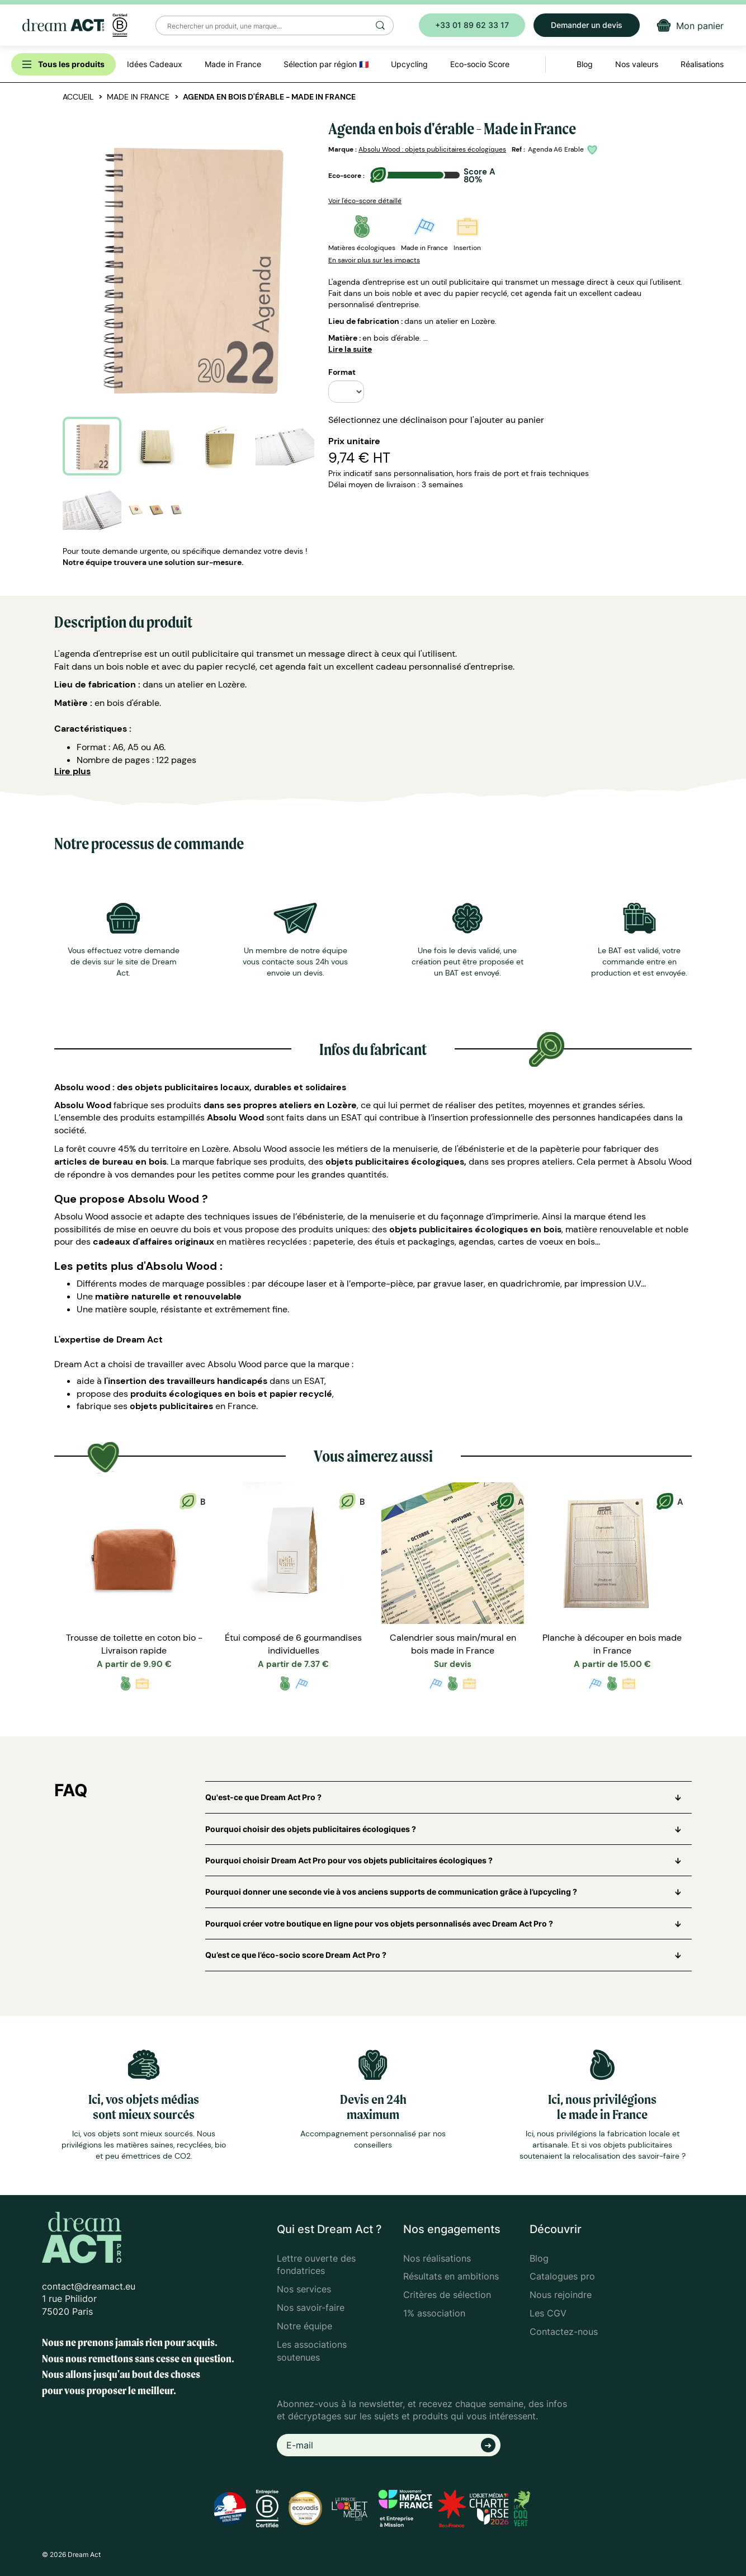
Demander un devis (586, 25)
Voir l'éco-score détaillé (365, 200)
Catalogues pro (562, 2276)
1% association (434, 2313)
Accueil (78, 97)
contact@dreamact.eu (88, 2286)
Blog (539, 2258)
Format (342, 372)
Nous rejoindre (561, 2294)
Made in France (138, 97)
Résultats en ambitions (451, 2276)
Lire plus (72, 771)
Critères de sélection (447, 2294)
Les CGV (548, 2313)
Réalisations (702, 64)
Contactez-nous (564, 2331)
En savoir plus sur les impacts (374, 260)
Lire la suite (350, 349)
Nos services (304, 2289)
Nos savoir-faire (310, 2307)
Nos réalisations (437, 2258)
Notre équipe (304, 2326)
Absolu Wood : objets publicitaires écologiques (432, 149)
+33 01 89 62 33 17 (472, 25)
